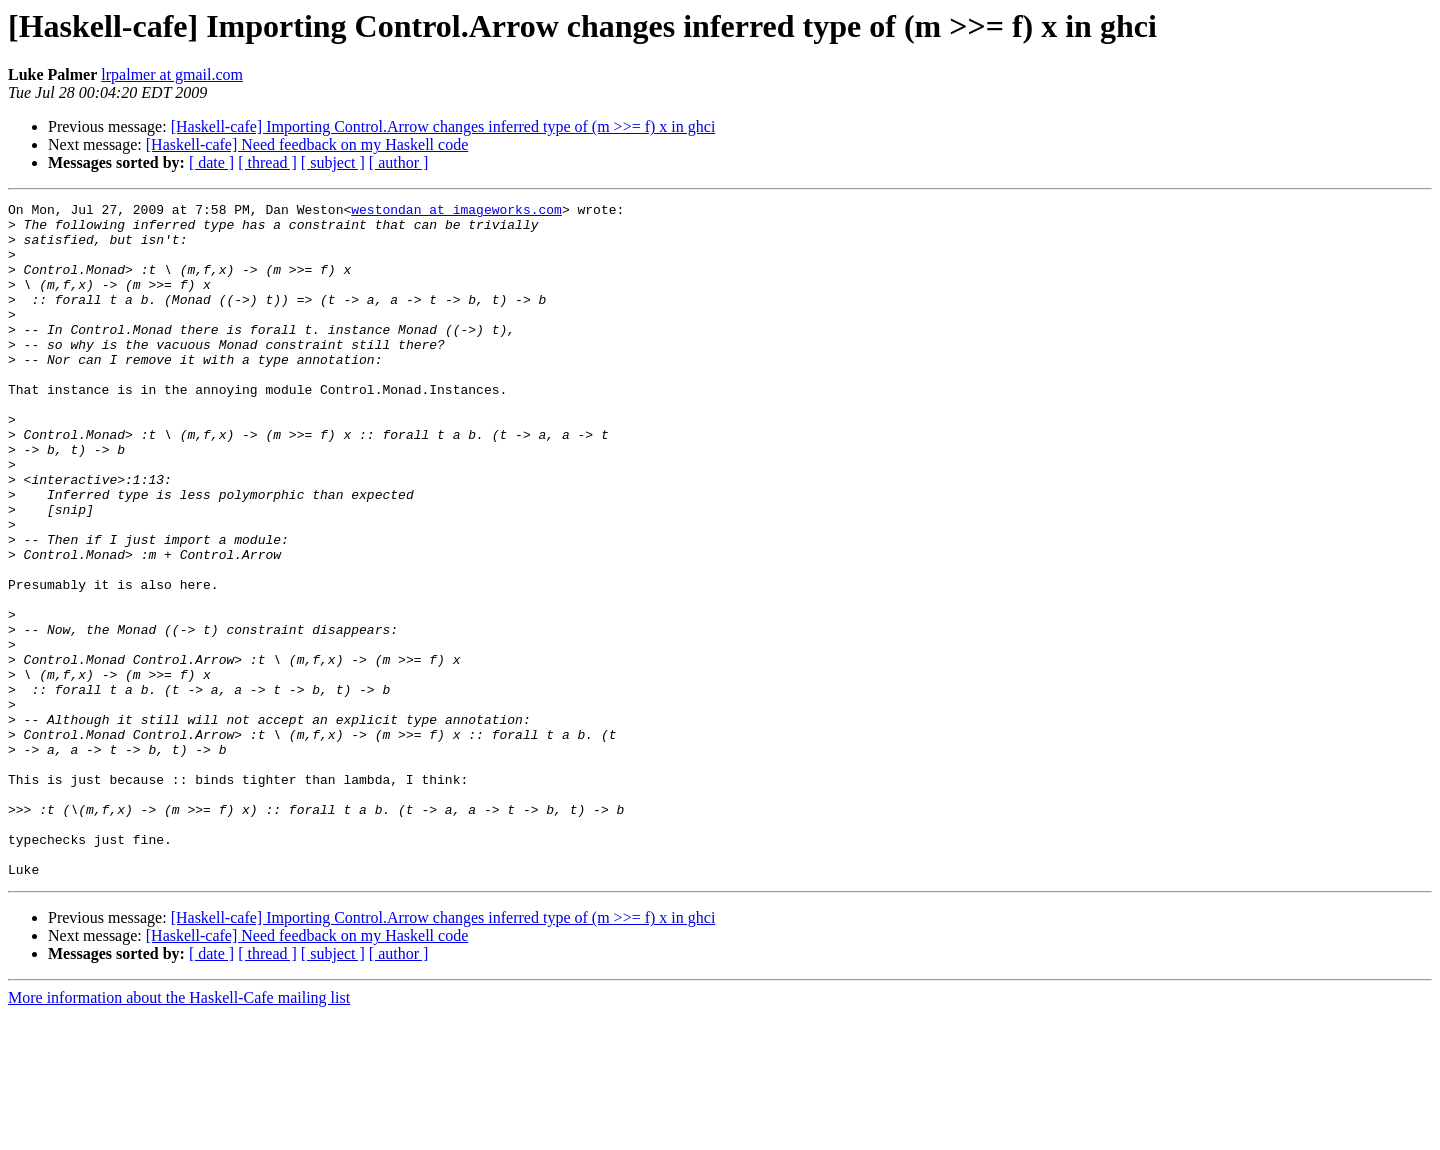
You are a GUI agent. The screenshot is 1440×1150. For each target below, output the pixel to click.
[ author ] (399, 162)
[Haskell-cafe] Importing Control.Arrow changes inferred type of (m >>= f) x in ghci (443, 126)
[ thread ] (267, 162)
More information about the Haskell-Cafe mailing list (179, 1132)
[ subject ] (333, 162)
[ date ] (211, 162)
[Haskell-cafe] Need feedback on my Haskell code (307, 144)
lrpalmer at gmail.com (172, 74)
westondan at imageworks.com (456, 212)
